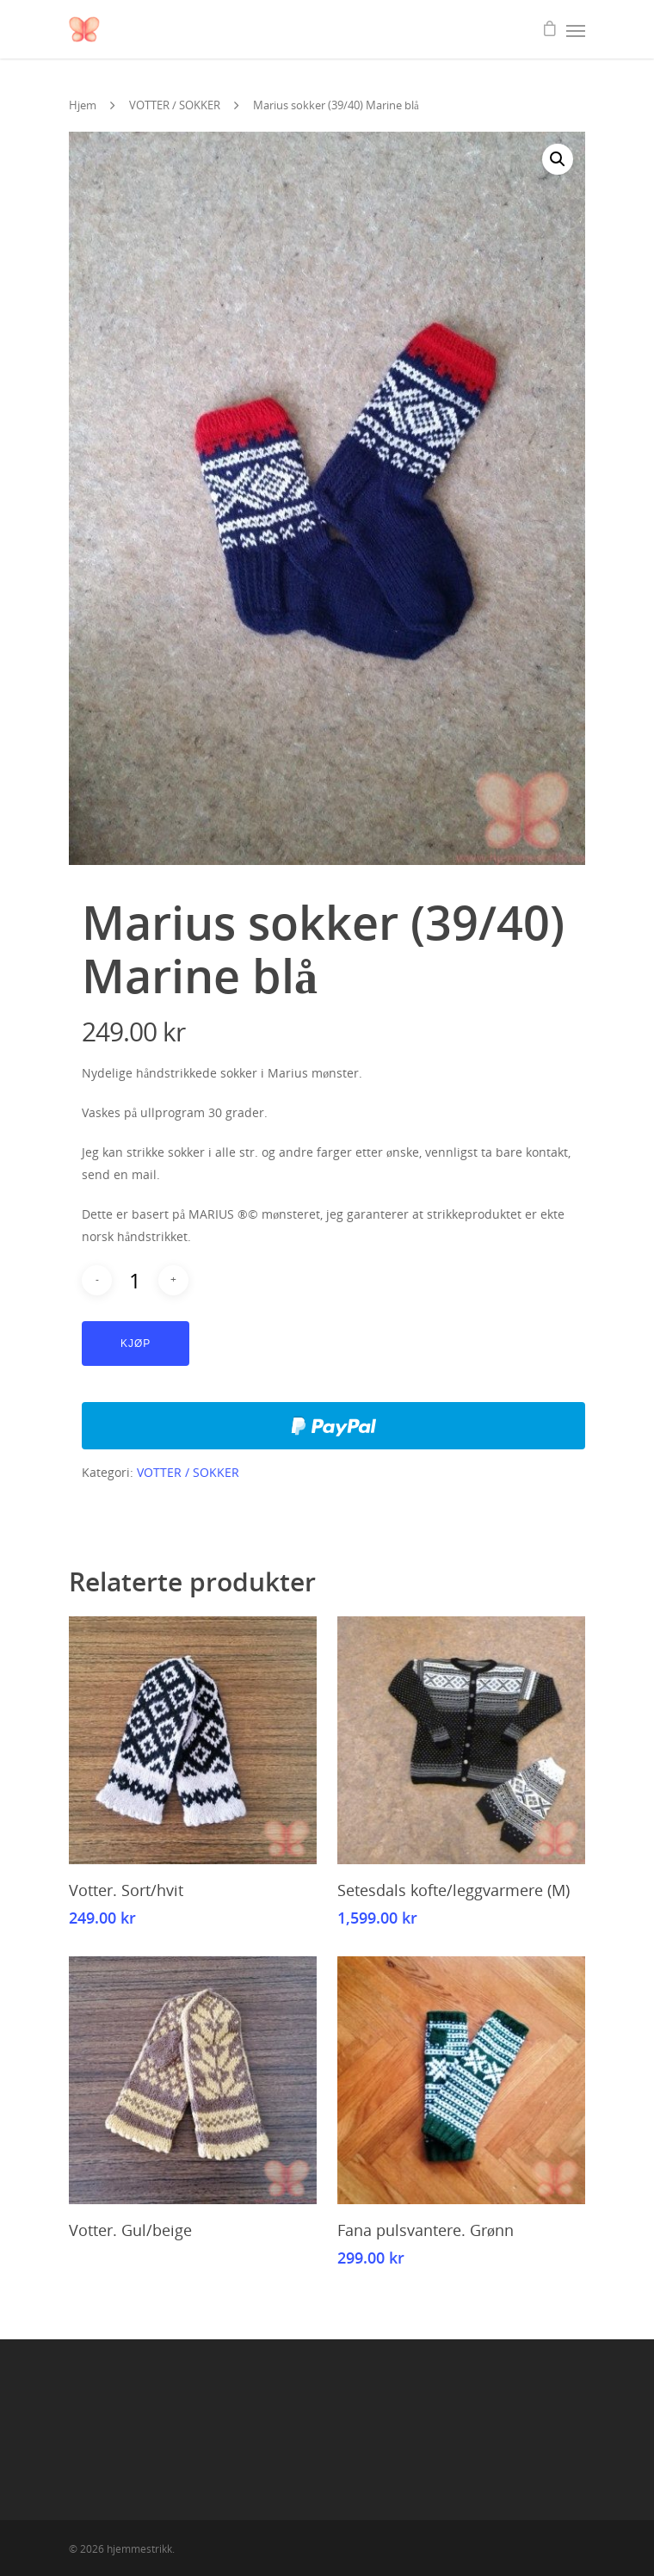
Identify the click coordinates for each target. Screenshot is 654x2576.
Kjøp (135, 1343)
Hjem (82, 105)
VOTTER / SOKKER (174, 105)
